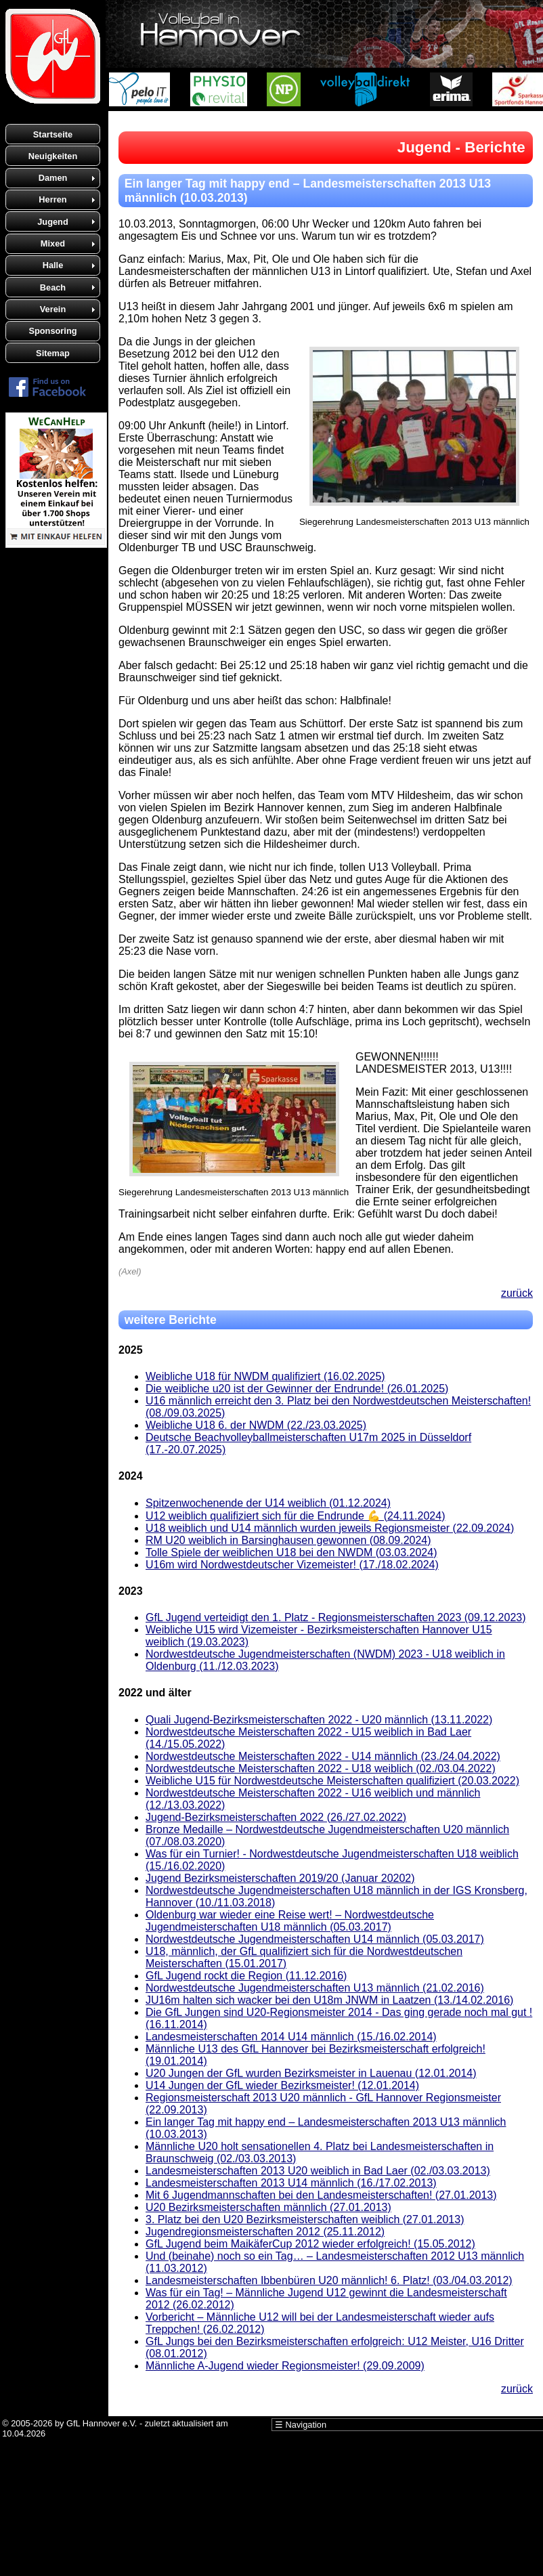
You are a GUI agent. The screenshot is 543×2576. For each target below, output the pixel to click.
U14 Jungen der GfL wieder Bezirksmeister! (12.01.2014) (282, 2085)
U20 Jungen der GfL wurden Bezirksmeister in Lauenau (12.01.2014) (311, 2073)
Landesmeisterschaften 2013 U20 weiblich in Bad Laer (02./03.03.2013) (318, 2170)
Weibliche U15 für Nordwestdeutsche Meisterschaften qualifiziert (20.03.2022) (332, 1780)
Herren (52, 199)
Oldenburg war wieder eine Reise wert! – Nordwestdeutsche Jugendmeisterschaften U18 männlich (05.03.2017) (290, 1921)
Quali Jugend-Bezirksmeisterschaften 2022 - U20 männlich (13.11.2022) (319, 1719)
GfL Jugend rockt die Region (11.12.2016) (246, 1975)
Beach (53, 287)
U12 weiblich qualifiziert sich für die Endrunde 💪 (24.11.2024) (295, 1516)
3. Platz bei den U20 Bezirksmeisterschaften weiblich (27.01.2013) (305, 2219)
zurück (517, 1293)
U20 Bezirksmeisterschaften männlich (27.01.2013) (268, 2207)
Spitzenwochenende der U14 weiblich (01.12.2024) (268, 1503)
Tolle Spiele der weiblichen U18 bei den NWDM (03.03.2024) (291, 1552)
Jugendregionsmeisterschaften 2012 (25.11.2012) (265, 2231)
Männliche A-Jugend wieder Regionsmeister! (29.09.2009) (285, 2365)
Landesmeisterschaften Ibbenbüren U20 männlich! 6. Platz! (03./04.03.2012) (329, 2280)
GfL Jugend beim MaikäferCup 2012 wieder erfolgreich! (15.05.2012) (310, 2244)
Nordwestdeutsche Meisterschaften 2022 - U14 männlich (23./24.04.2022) (323, 1756)
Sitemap (53, 353)
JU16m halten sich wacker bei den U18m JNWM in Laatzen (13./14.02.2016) (329, 2000)
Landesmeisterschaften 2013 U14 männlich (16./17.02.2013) (291, 2183)
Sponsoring (52, 331)
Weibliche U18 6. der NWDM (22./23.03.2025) (256, 1425)
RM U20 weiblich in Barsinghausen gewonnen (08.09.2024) (288, 1540)
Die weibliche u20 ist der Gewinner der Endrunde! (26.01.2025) (297, 1388)
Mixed (53, 243)
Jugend (52, 222)
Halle (53, 265)
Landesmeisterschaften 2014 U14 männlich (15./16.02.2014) (291, 2036)
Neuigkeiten (53, 156)
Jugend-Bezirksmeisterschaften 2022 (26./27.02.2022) (276, 1817)
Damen (53, 178)
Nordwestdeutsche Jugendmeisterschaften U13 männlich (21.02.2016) (315, 1988)
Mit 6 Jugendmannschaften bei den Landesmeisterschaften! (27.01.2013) (321, 2195)
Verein (53, 309)
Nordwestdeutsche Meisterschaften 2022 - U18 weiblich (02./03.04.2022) (321, 1768)
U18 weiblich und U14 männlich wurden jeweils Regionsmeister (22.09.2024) (330, 1528)
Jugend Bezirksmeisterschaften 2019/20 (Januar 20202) (280, 1878)
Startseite (52, 134)
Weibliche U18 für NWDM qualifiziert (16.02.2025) (265, 1376)
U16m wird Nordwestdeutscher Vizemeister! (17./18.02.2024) (292, 1564)
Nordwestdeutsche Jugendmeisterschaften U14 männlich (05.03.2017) (315, 1939)
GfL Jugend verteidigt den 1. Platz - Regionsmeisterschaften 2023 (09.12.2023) (336, 1617)
